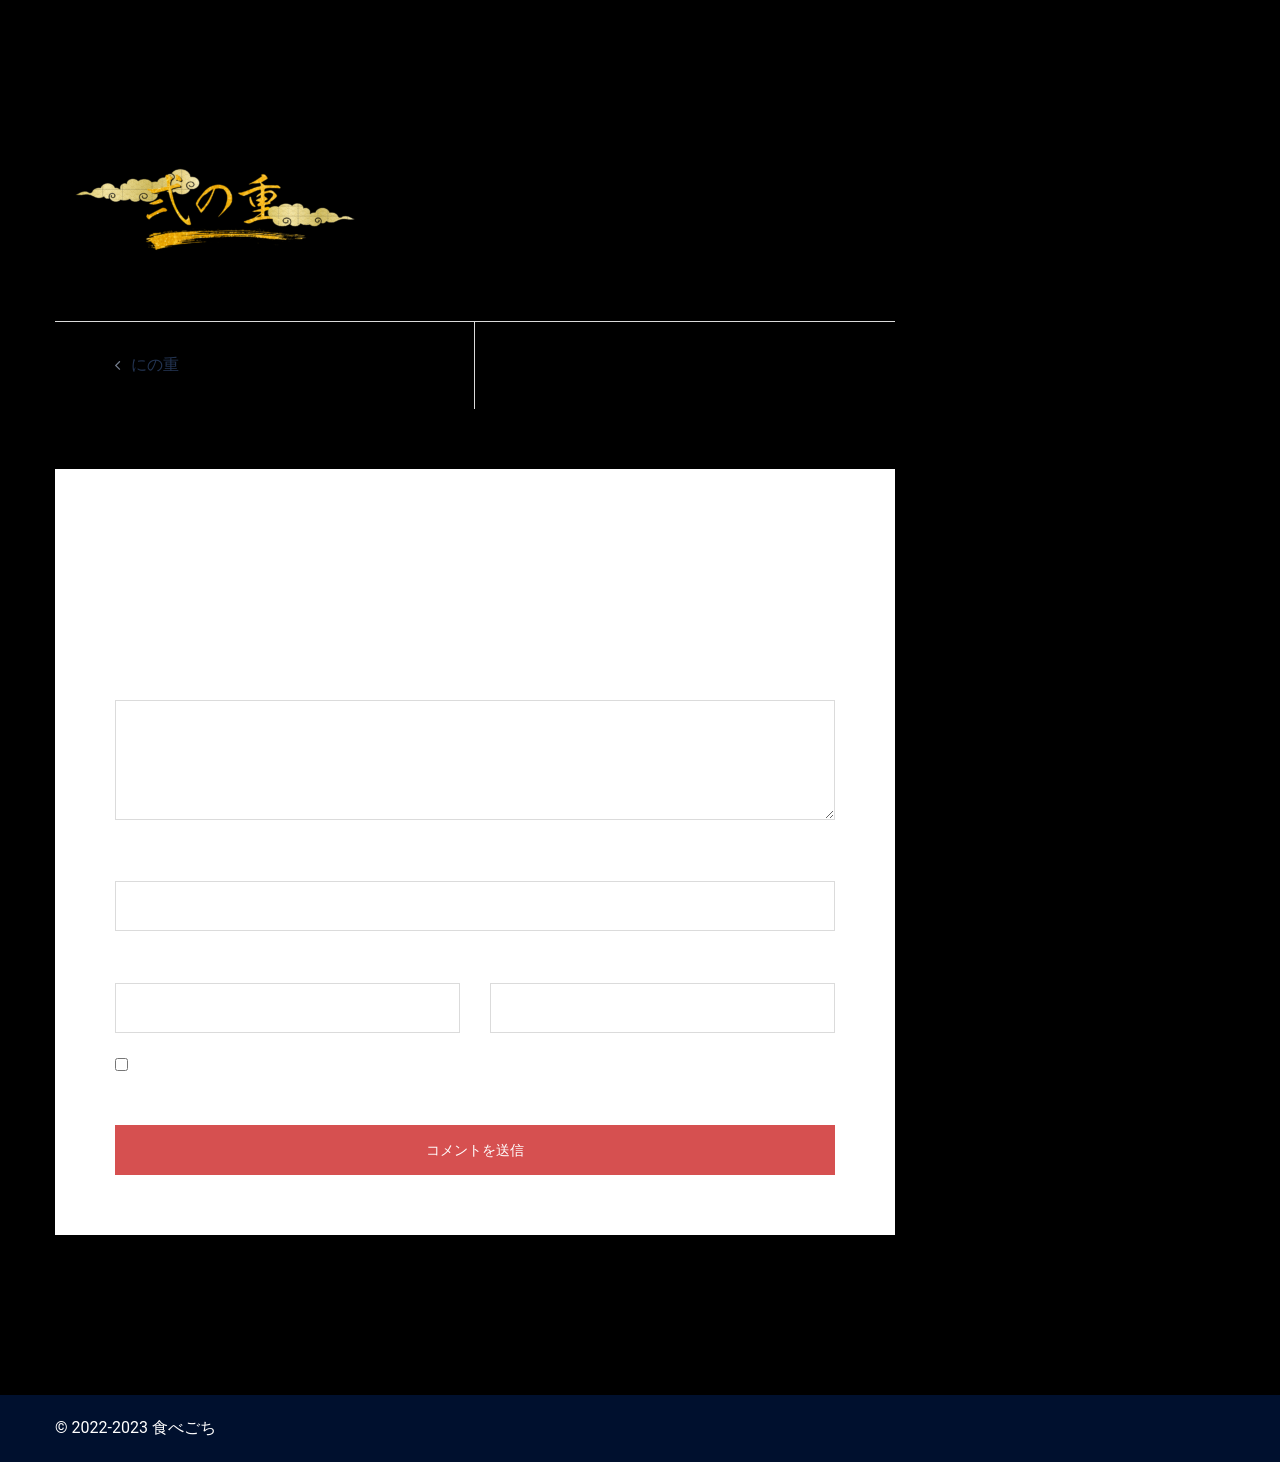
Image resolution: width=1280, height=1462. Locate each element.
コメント (157, 681)
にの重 (155, 364)
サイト (514, 963)
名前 (141, 861)
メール (149, 963)
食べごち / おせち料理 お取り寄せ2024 (1059, 28)
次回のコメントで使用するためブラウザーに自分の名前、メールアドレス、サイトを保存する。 (476, 1065)
